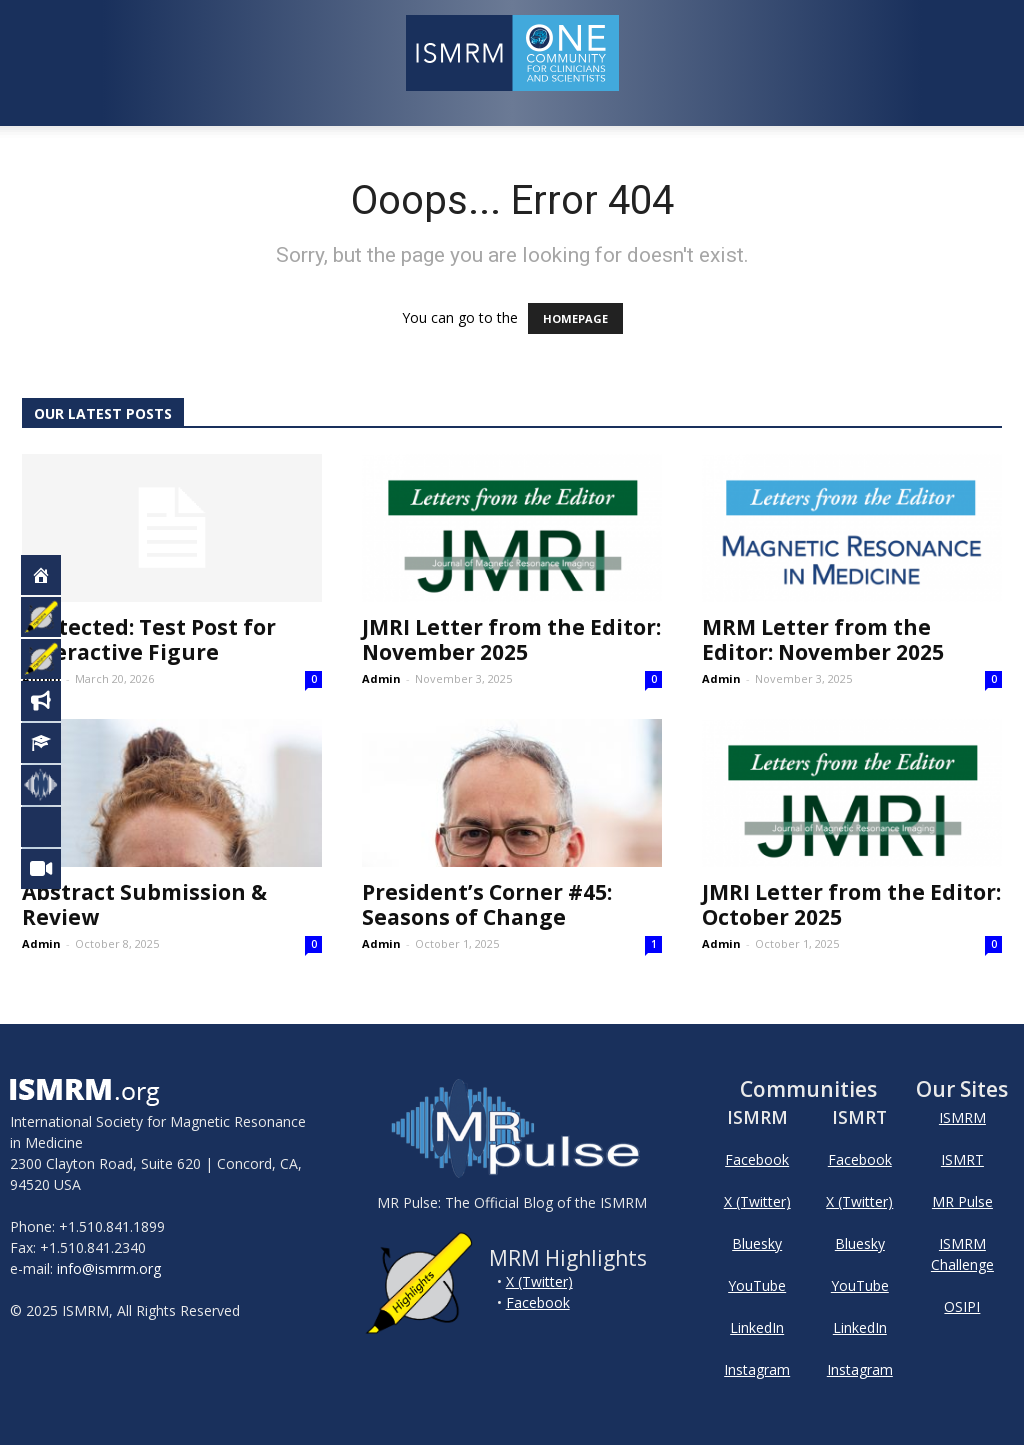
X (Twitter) (539, 1281)
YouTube (757, 1285)
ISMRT (962, 1159)
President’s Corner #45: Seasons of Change (487, 904)
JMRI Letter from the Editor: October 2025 (851, 904)
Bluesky (757, 1243)
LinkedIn (757, 1327)
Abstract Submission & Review (144, 904)
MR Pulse (962, 1201)
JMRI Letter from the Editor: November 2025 (511, 639)
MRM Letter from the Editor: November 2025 (823, 639)
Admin (41, 678)
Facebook (538, 1302)
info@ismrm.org (109, 1268)
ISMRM (962, 1117)
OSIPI (962, 1306)
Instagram (757, 1369)
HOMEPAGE (575, 318)
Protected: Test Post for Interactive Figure (149, 639)
